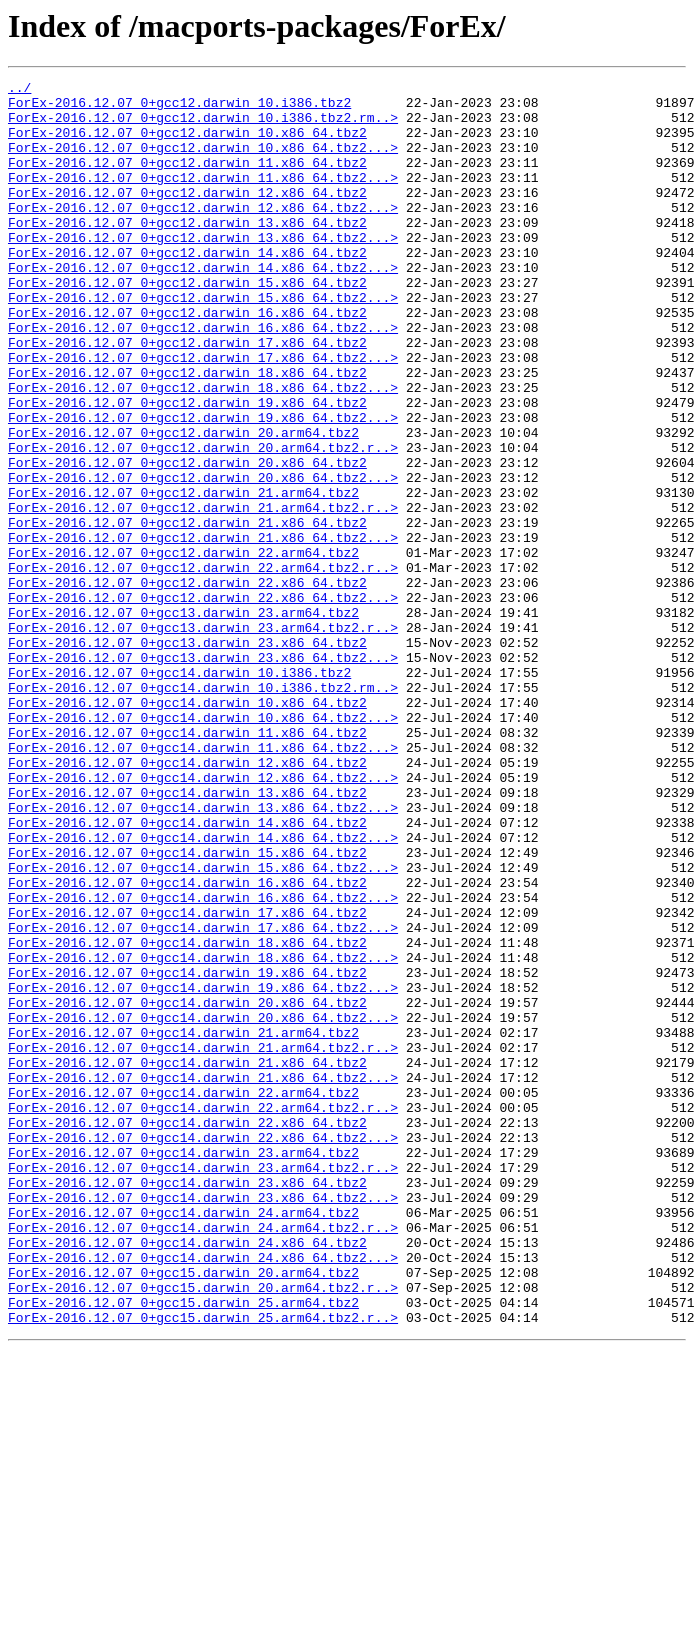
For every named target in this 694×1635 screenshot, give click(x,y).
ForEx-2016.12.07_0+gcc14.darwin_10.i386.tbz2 (179, 792)
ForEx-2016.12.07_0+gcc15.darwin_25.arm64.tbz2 (183, 1548)
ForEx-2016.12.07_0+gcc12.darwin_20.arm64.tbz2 (183, 504)
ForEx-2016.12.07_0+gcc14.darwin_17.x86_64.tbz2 (187, 1080)
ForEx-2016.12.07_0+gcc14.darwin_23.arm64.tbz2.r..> (203, 1386)
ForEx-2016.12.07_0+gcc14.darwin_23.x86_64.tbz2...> (203, 1422)
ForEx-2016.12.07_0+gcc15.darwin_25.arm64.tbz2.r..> (203, 1566)
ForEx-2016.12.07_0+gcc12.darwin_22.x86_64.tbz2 (187, 684)
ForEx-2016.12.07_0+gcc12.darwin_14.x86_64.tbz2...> (203, 306)
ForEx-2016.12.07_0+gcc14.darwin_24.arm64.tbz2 (183, 1440)
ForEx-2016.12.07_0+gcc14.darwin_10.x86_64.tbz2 (187, 828)
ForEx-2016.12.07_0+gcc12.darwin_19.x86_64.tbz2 (187, 468)
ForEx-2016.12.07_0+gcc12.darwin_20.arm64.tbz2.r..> (203, 522)
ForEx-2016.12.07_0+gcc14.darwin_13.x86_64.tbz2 (187, 936)
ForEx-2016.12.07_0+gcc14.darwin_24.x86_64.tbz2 (187, 1476)
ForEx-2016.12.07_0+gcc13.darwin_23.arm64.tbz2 (183, 720)
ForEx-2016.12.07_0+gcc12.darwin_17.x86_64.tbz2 (187, 396)
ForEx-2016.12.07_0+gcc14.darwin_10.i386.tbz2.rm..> (203, 810)
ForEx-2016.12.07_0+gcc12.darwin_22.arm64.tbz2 (183, 648)
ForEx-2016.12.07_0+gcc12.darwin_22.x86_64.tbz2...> (203, 702)
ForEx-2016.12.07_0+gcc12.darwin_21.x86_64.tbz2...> (203, 630)
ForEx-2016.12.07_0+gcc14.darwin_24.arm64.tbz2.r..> (203, 1458)
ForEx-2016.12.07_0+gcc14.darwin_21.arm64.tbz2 (183, 1224)
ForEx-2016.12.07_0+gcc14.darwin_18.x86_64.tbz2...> (203, 1134)
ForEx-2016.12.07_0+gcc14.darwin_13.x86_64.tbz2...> (203, 954)
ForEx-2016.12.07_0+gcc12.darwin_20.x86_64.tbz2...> (203, 558)
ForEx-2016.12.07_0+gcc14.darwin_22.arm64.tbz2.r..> (203, 1314)
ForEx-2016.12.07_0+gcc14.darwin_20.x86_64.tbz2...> (203, 1206)
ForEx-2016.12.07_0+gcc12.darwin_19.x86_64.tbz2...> (203, 486)
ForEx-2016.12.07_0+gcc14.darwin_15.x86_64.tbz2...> (203, 1026)
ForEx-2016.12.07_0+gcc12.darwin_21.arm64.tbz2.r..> (203, 594)
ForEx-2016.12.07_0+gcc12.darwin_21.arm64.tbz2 (183, 576)
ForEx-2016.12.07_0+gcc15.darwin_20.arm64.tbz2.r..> (203, 1530)
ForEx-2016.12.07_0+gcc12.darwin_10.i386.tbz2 (179, 108)
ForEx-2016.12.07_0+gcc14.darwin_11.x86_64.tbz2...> (203, 882)
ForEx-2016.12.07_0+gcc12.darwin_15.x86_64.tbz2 (187, 324)
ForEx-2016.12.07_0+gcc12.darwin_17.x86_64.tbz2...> (203, 414)
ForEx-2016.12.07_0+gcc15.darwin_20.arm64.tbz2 (183, 1512)
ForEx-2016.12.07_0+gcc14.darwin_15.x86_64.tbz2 (187, 1008)
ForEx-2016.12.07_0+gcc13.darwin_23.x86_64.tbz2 (187, 756)
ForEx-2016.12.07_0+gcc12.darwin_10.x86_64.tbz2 (187, 144)
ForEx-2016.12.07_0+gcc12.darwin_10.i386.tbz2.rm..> (203, 126)
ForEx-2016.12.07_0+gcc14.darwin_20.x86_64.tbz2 (187, 1188)
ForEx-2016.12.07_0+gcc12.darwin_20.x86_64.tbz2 (187, 540)
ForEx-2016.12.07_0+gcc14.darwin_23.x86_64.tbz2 (187, 1404)
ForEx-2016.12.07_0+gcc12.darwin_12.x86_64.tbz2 (187, 216)
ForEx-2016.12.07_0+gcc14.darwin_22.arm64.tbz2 (183, 1296)
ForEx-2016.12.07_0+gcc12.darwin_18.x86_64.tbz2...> (203, 450)
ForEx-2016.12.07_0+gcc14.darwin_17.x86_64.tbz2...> (203, 1098)
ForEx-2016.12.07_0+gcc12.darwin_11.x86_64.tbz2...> (203, 198)
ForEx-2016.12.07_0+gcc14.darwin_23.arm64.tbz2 (183, 1368)
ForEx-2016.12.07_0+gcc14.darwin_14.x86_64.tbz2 (187, 972)
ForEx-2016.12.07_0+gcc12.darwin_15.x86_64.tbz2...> (203, 342)
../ (19, 90)
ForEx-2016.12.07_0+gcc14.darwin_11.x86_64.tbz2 (187, 864)
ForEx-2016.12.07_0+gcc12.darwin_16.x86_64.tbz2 (187, 360)
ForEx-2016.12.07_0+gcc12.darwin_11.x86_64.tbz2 (187, 180)
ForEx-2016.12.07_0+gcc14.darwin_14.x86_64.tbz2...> (203, 990)
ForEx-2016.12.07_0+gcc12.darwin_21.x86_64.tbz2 (187, 612)
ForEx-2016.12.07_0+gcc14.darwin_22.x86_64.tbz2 (187, 1332)
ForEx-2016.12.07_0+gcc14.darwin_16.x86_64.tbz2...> (203, 1062)
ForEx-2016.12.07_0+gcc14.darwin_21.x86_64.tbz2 (187, 1260)
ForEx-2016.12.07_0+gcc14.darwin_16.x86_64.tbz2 (187, 1044)
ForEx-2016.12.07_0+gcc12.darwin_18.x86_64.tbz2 (187, 432)
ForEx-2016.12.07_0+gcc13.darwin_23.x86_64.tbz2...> (203, 774)
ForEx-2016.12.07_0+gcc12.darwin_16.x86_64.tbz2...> (203, 378)
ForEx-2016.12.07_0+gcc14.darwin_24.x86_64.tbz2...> (203, 1494)
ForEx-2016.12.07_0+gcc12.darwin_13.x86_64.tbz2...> (203, 270)
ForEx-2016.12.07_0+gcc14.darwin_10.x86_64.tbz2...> (203, 846)
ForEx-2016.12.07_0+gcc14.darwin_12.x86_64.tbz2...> (203, 918)
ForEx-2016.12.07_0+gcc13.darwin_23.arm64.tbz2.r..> (203, 738)
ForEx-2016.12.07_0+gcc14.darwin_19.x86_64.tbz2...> (203, 1170)
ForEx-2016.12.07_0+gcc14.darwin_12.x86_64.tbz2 (187, 900)
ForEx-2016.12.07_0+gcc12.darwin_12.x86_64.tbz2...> (203, 234)
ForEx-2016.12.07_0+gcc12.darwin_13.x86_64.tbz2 (187, 252)
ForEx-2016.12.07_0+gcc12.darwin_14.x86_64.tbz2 (187, 288)
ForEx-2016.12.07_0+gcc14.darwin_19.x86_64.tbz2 (187, 1152)
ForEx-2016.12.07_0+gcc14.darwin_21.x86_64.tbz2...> (203, 1278)
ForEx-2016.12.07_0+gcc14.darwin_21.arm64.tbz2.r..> (203, 1242)
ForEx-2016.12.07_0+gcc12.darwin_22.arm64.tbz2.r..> (203, 666)
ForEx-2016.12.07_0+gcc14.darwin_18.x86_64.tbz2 (187, 1116)
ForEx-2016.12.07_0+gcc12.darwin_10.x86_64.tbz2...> (203, 162)
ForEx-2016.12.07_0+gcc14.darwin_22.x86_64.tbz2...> (203, 1350)
